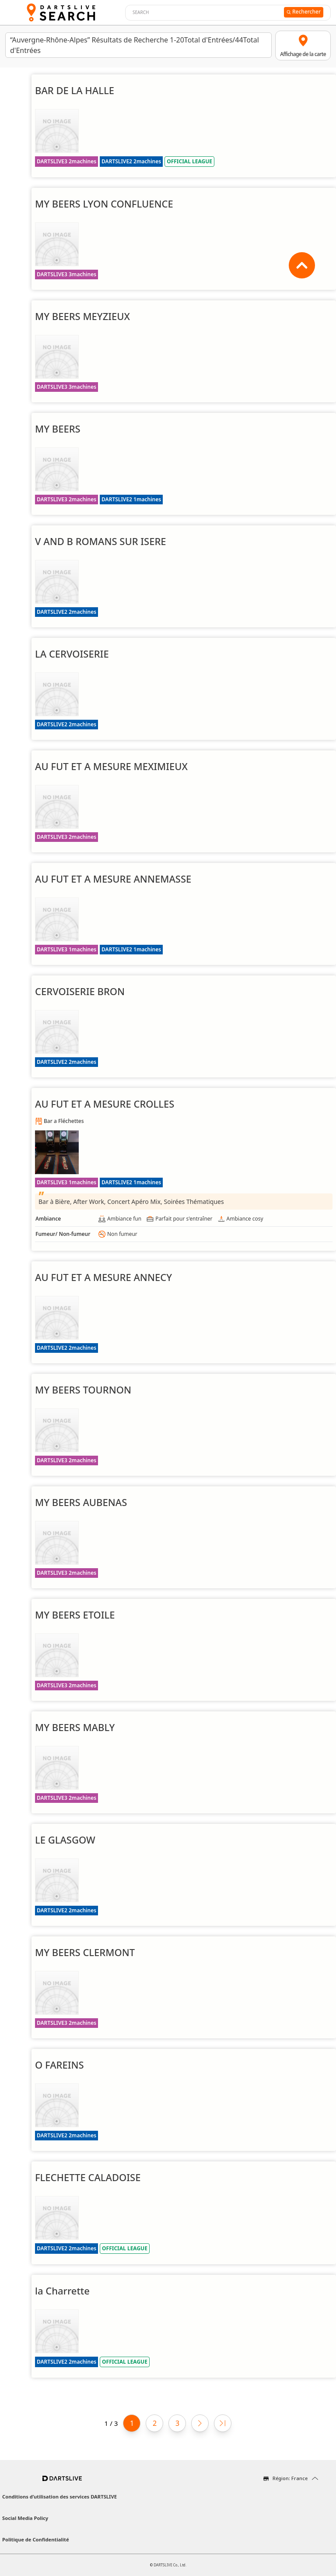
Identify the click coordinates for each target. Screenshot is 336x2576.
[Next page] (200, 2423)
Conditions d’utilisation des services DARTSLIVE (59, 2496)
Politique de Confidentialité (35, 2539)
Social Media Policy (25, 2518)
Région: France (290, 2478)
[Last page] (222, 2423)
